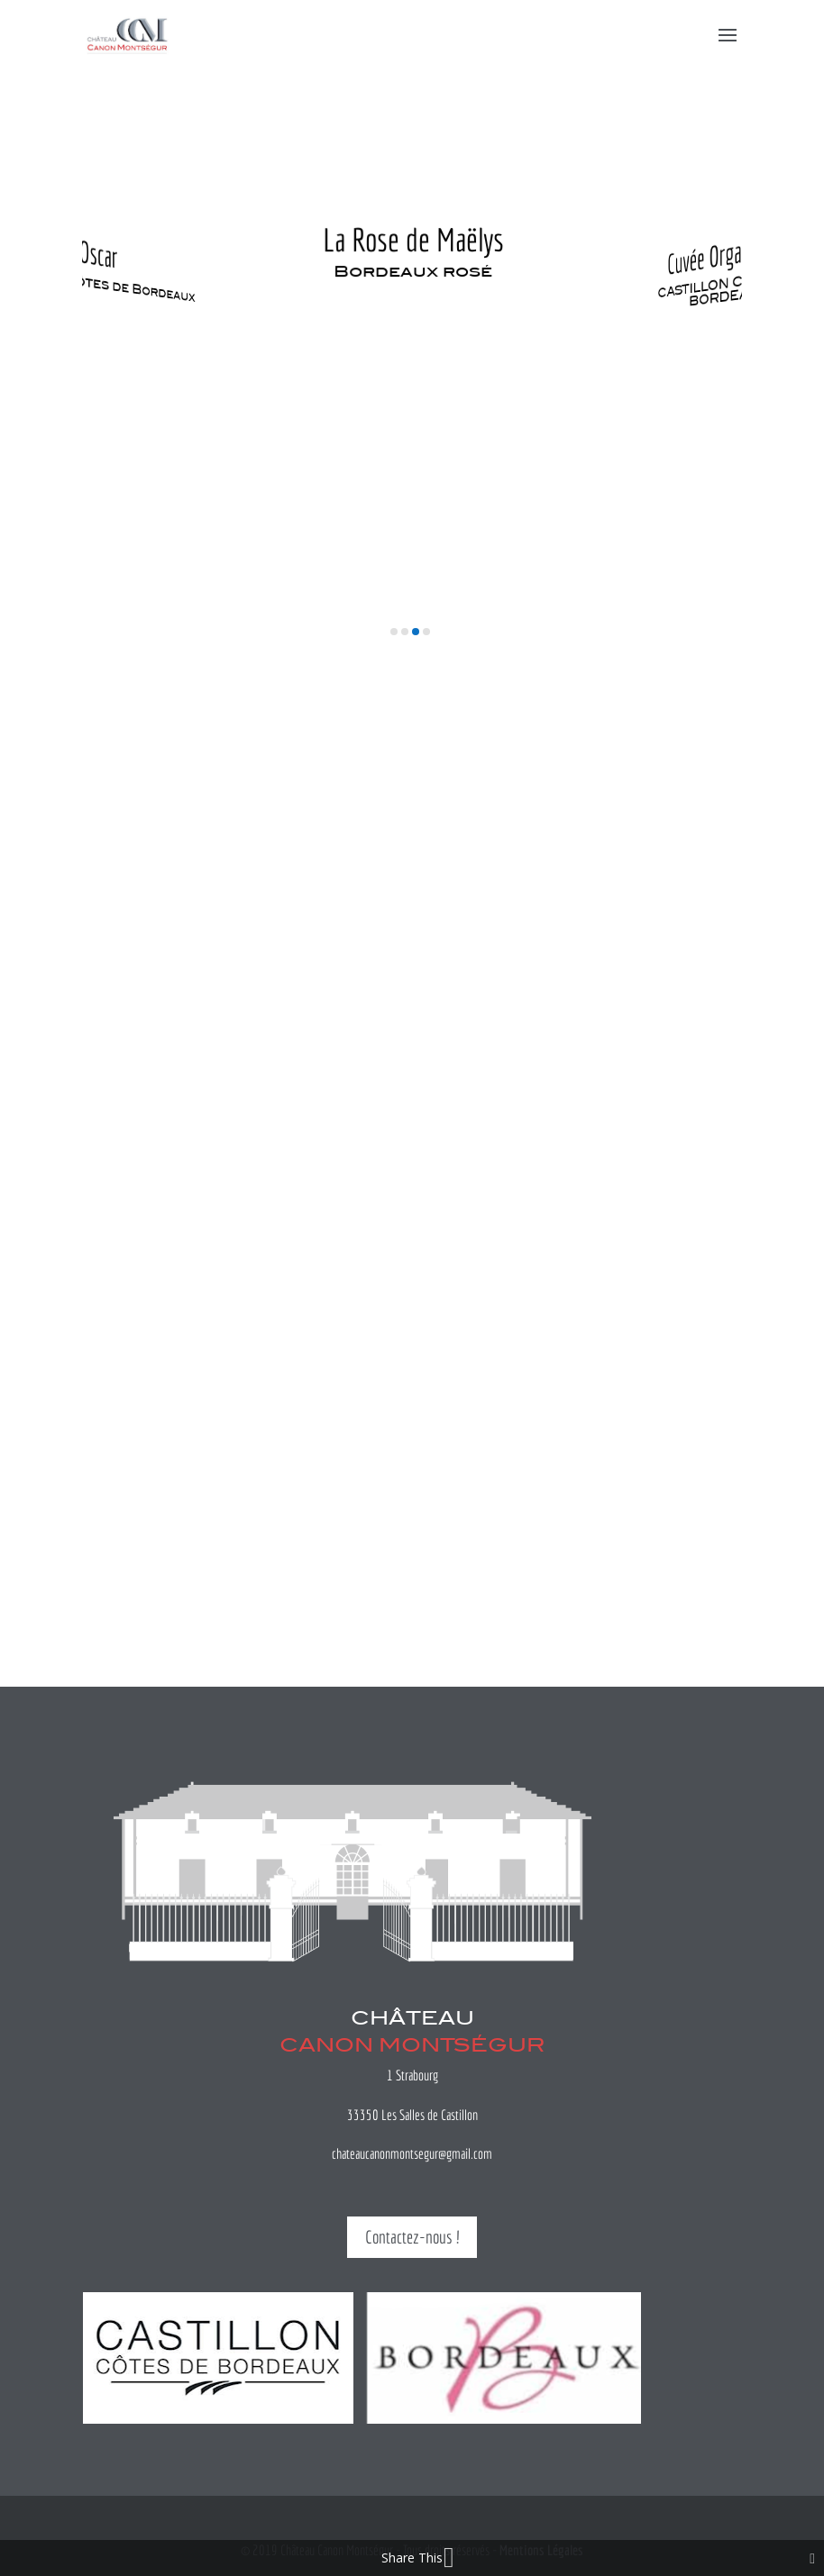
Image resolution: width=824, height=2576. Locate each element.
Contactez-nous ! (412, 2236)
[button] (394, 631)
